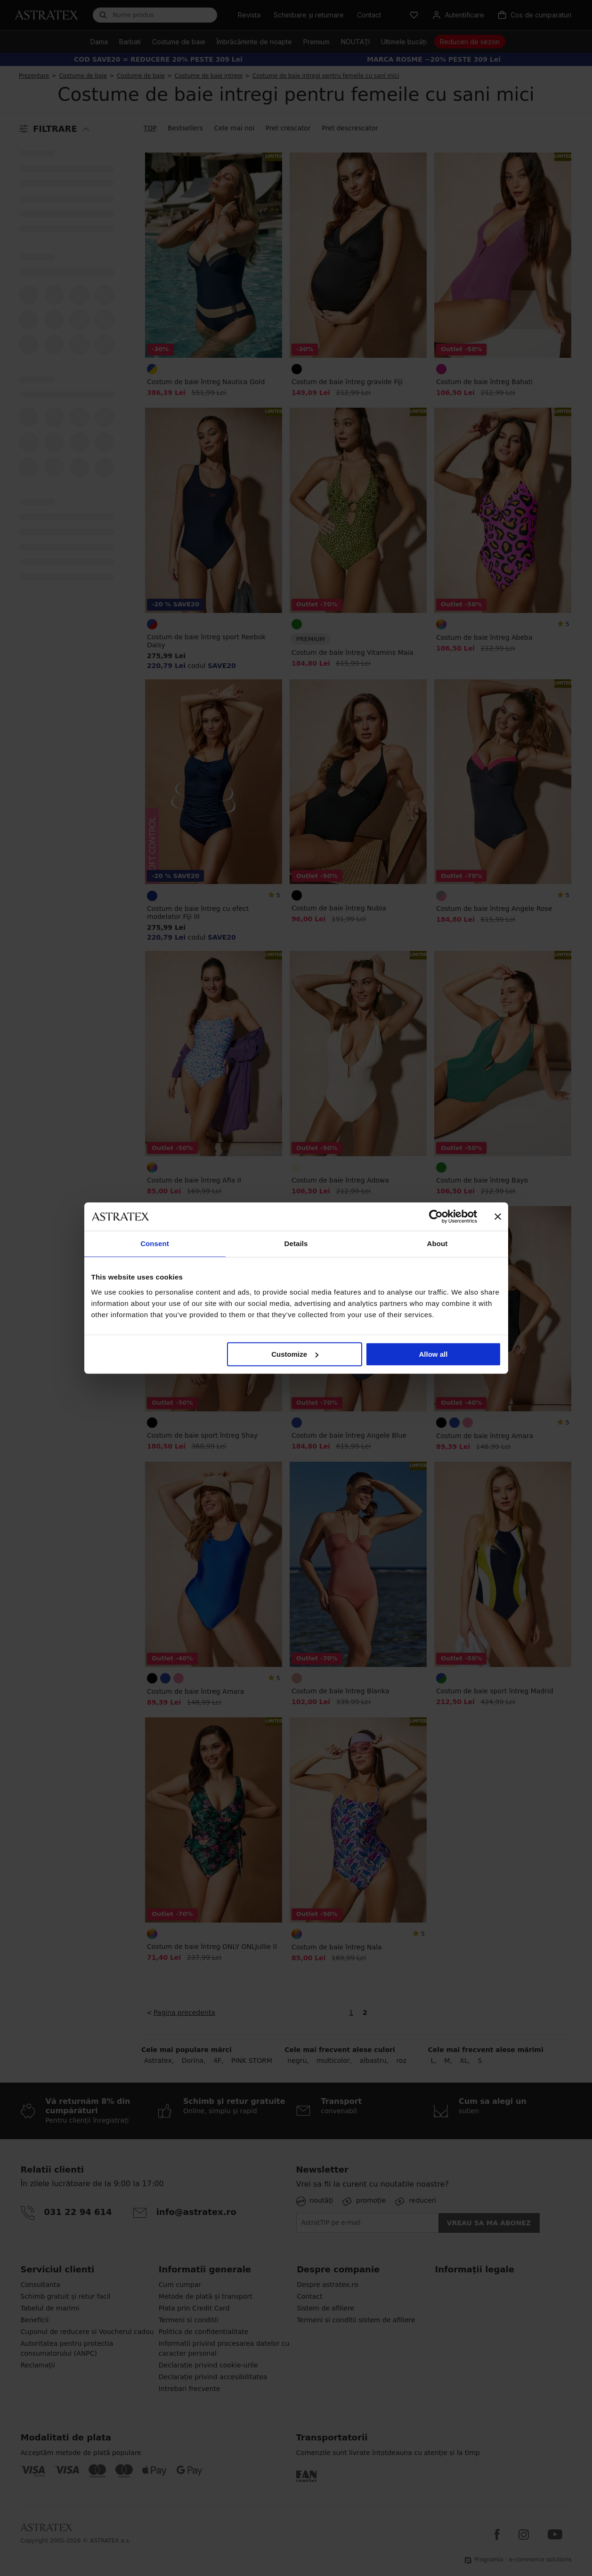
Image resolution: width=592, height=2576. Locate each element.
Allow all (433, 1354)
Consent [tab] (154, 1244)
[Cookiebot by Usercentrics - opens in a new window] (436, 1216)
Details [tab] (296, 1244)
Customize (294, 1354)
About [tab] (437, 1244)
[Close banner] (498, 1216)
